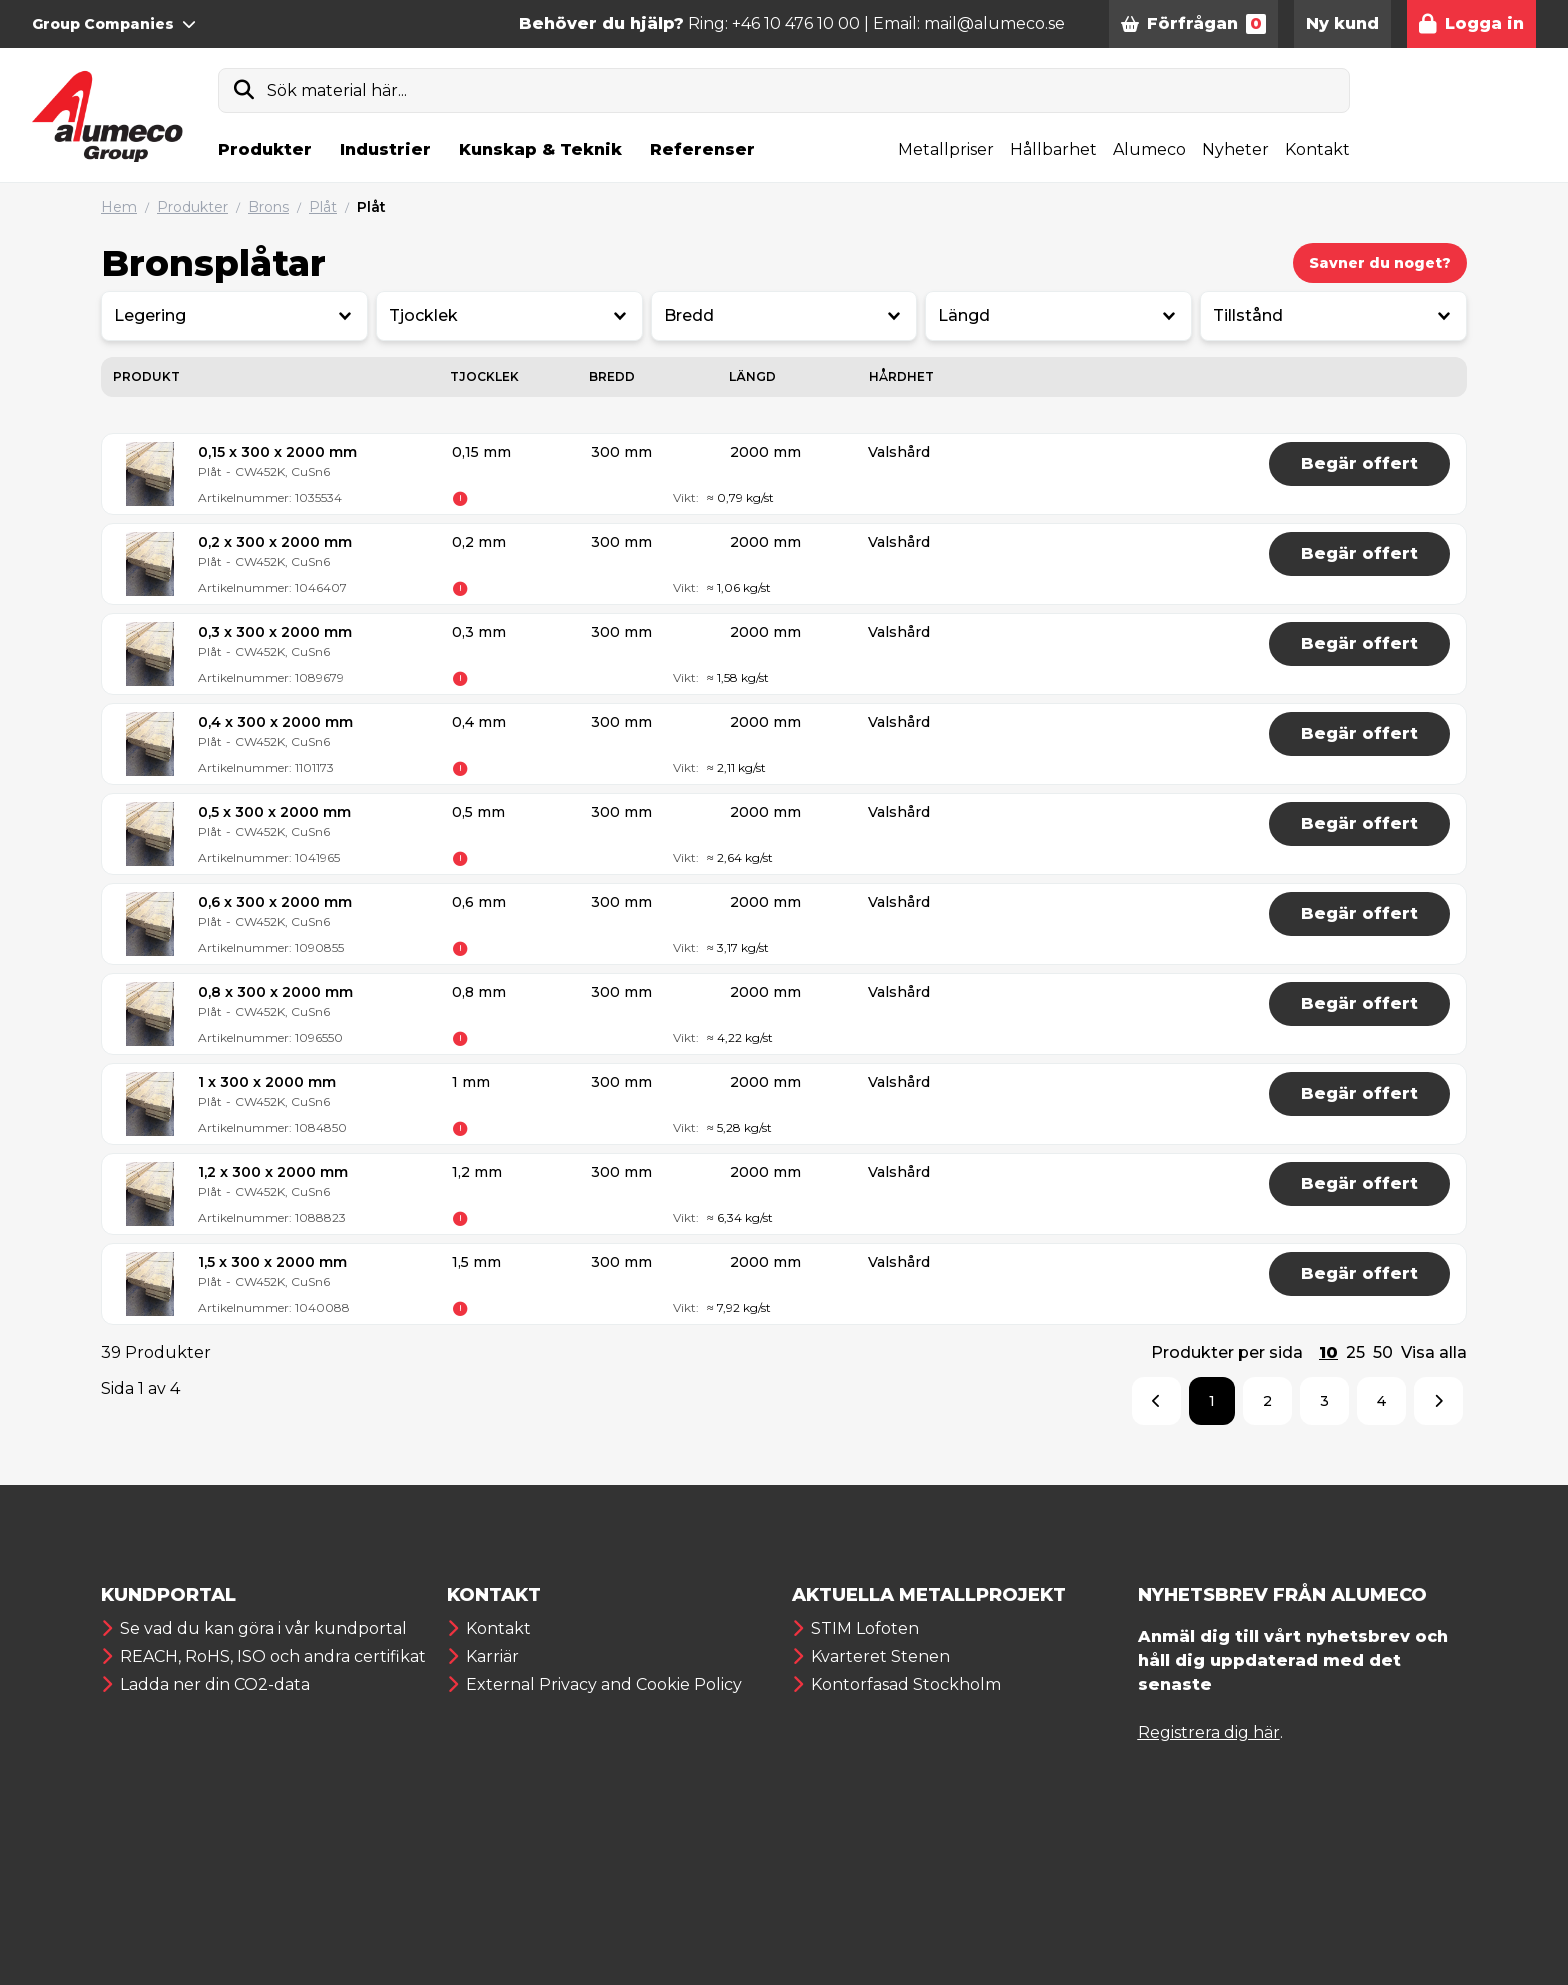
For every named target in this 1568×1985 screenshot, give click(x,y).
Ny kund (1342, 23)
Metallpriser (946, 149)
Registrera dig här (1209, 1732)
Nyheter (1235, 149)
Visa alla (1434, 1352)
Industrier (385, 149)
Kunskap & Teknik (540, 149)
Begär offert (1359, 463)
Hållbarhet (1053, 149)
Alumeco (1149, 149)
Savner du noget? (1380, 263)
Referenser (702, 149)
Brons (268, 207)
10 (1328, 1352)
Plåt (323, 207)
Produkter (265, 149)
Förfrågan (1193, 24)
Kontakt (1317, 149)
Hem (119, 207)
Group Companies (114, 24)
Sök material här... (337, 90)
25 (1355, 1352)
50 (1383, 1352)
